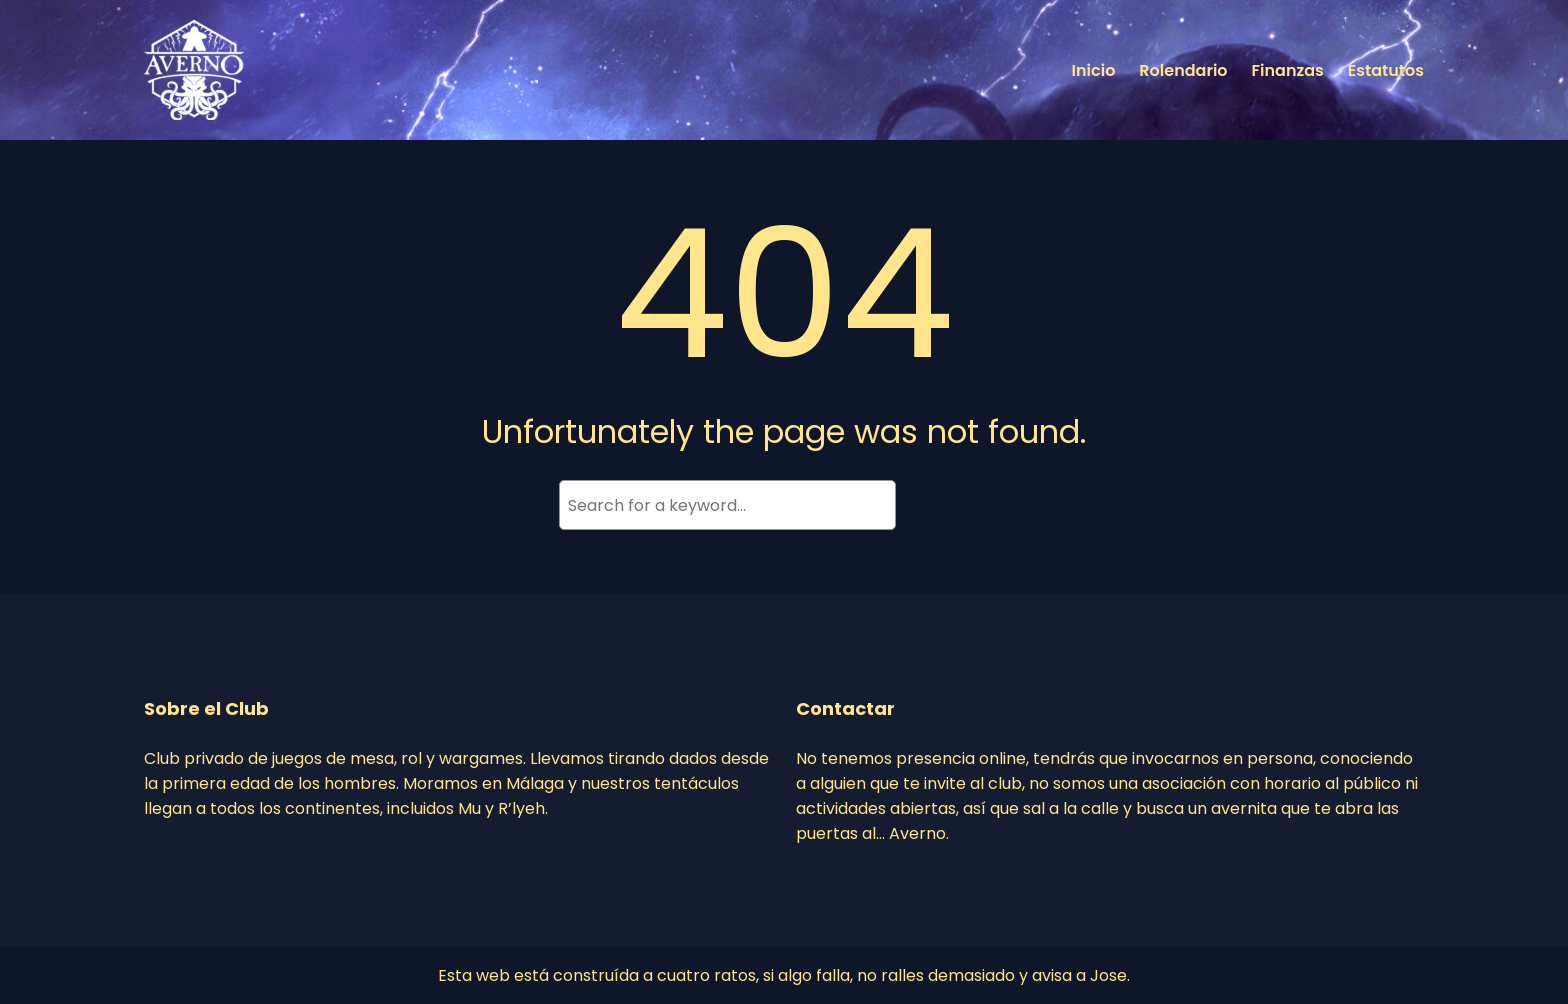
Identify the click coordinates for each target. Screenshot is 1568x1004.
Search (958, 505)
